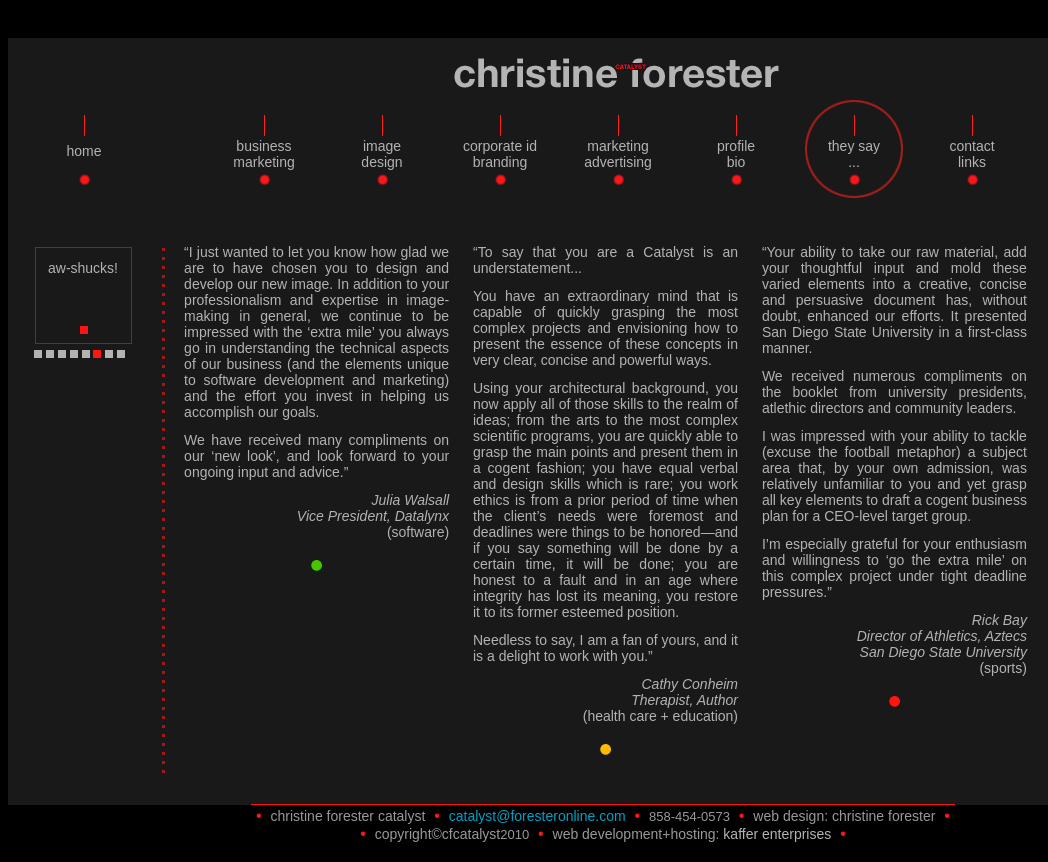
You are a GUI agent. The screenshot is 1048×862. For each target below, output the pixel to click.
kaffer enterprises (777, 834)
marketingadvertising (618, 154)
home (83, 151)
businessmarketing (263, 154)
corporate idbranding (500, 154)
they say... (854, 154)
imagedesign (381, 154)
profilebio (736, 154)
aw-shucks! (83, 268)
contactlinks (971, 154)
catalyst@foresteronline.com (537, 816)
